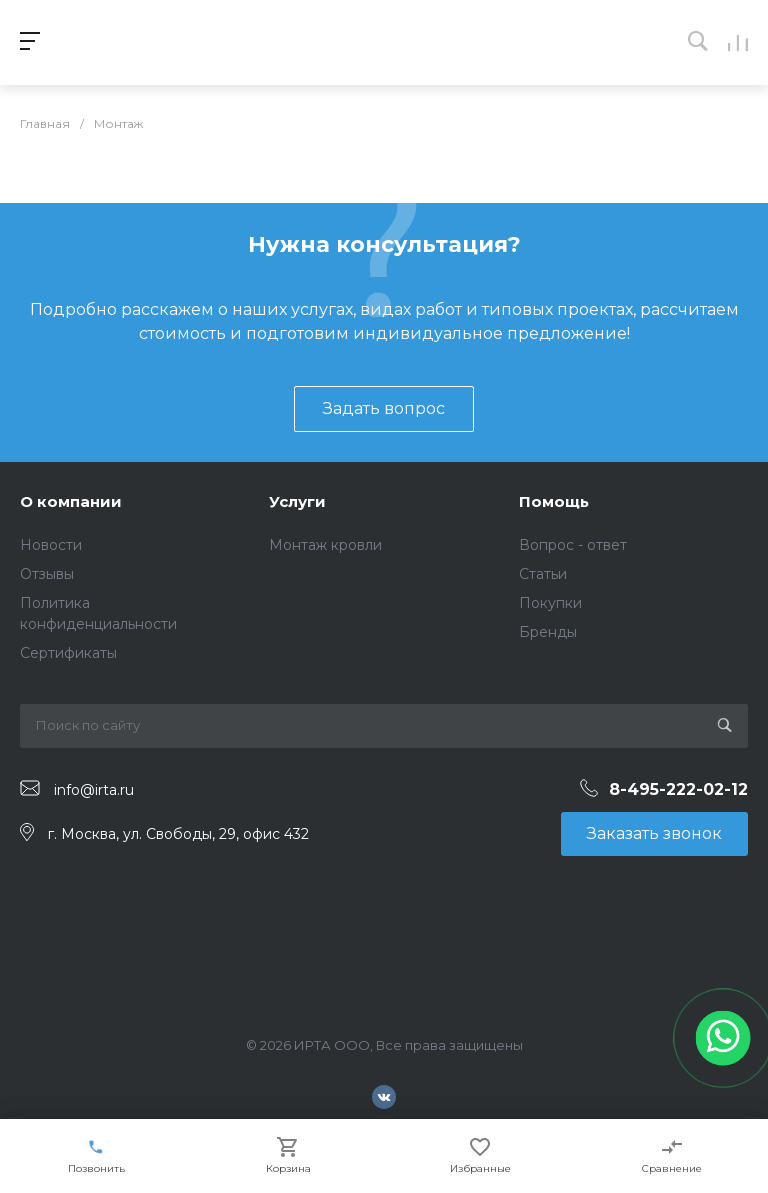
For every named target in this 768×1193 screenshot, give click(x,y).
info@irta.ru (94, 789)
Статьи (543, 574)
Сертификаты (68, 653)
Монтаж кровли (325, 545)
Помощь (554, 501)
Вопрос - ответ (573, 545)
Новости (51, 545)
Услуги (297, 501)
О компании (71, 501)
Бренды (548, 632)
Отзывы (47, 574)
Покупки (550, 603)
